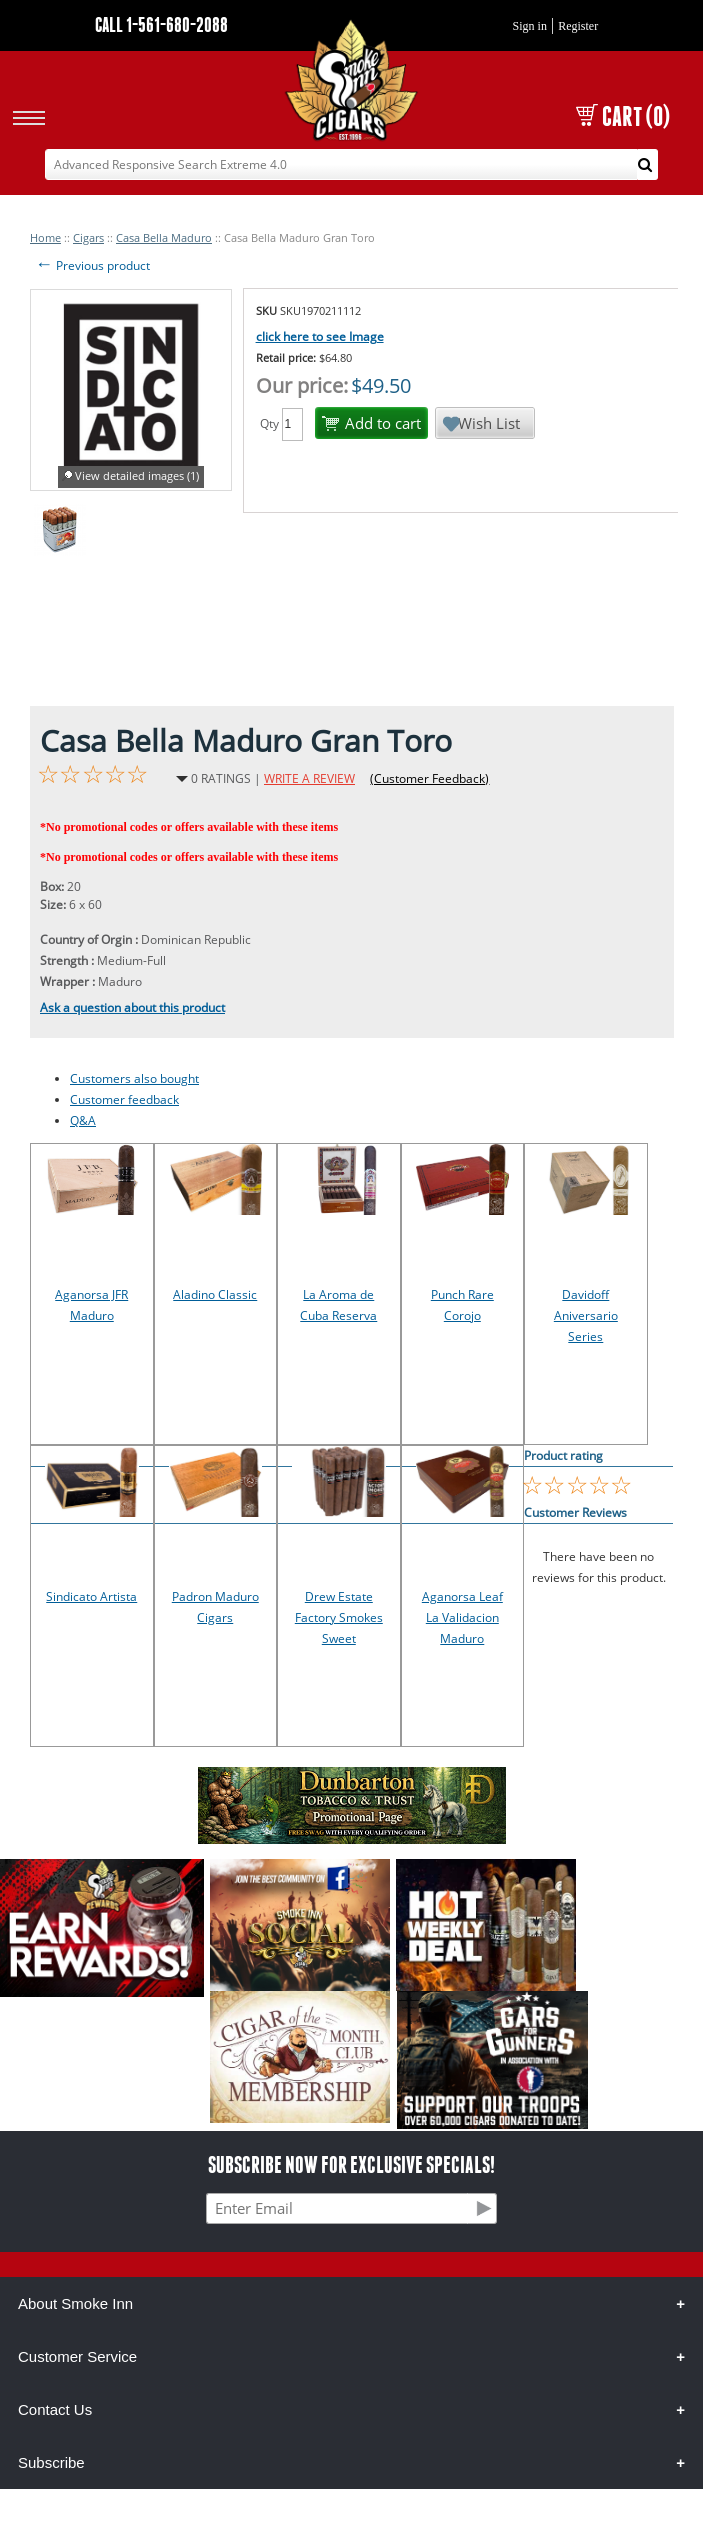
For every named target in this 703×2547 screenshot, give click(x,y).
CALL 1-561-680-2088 (161, 24)
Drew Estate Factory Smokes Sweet (339, 1617)
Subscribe (51, 2462)
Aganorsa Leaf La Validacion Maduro (462, 1617)
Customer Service (77, 2356)
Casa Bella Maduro (164, 237)
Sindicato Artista (91, 1596)
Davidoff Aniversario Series (586, 1315)
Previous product (92, 265)
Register (578, 26)
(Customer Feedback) (429, 778)
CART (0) (623, 116)
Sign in (530, 26)
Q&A (83, 1120)
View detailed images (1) (137, 475)
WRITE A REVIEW (309, 778)
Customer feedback (124, 1099)
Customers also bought (134, 1078)
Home (45, 237)
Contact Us (55, 2409)
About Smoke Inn (75, 2303)
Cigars (88, 237)
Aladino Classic (215, 1294)
